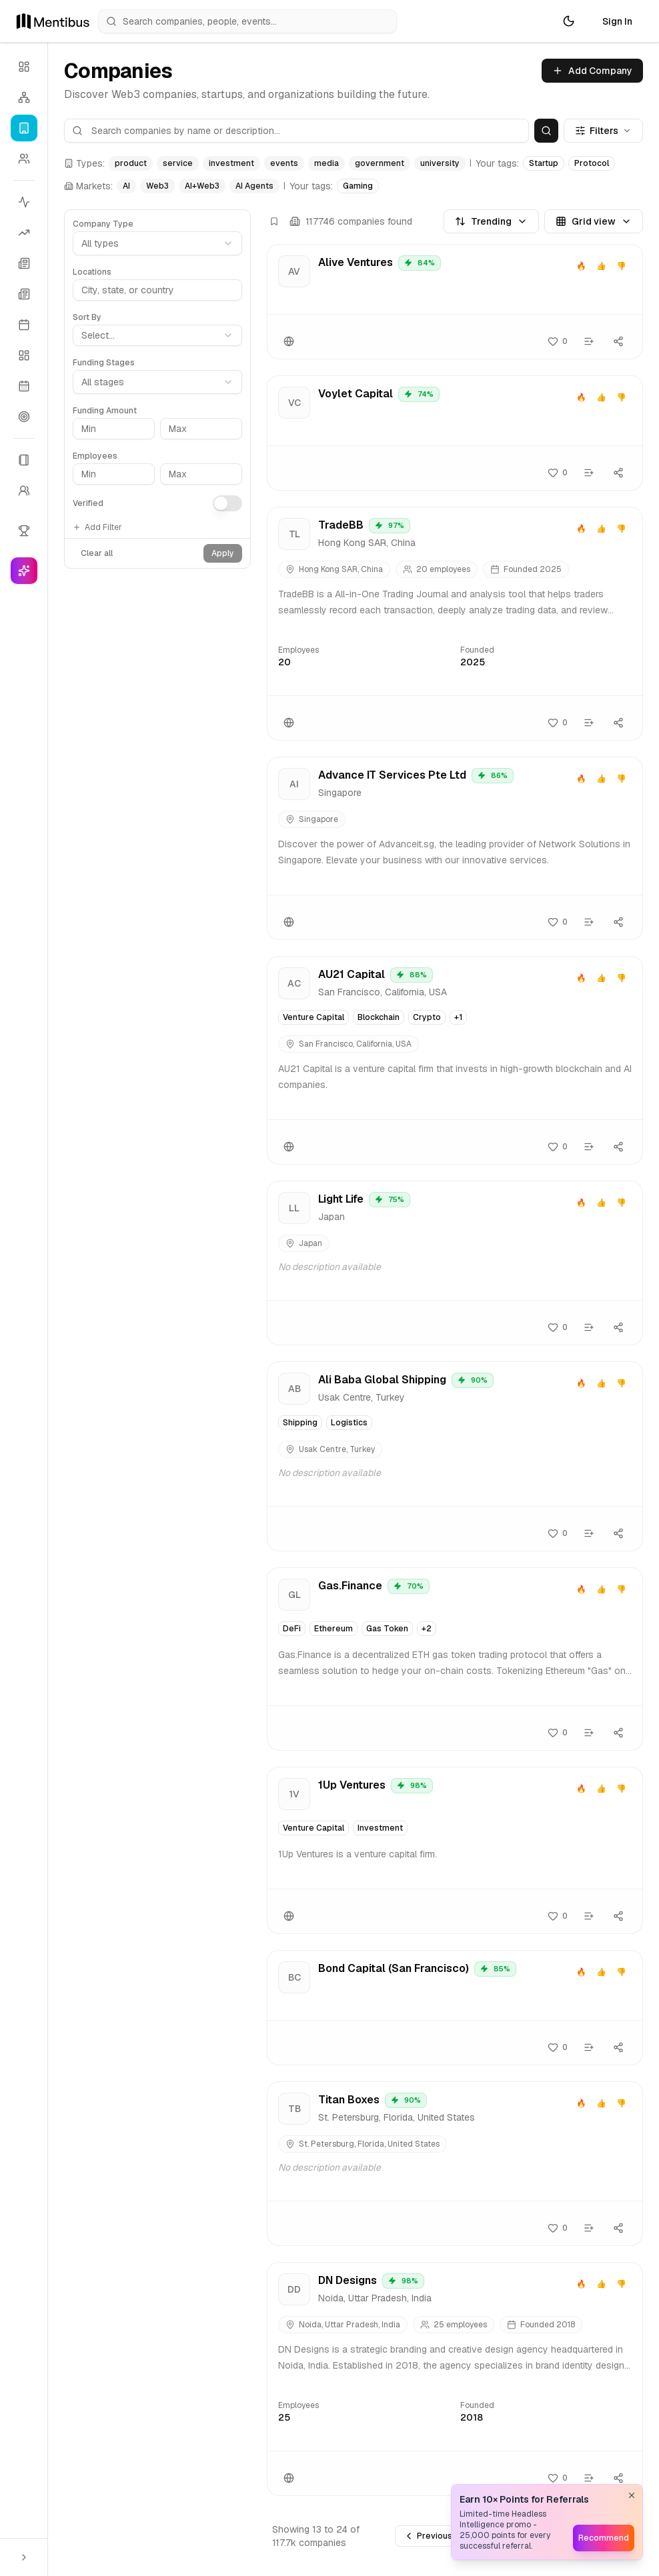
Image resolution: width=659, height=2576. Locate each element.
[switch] (227, 503)
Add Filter (97, 527)
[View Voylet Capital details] (454, 433)
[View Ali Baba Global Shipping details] (454, 1456)
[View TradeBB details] (454, 623)
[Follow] (557, 341)
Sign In (617, 21)
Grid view (594, 221)
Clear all (97, 553)
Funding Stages (104, 362)
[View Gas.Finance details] (454, 1659)
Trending (491, 221)
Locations (92, 272)
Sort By (87, 317)
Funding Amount (105, 410)
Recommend (603, 2538)
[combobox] (157, 335)
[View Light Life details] (454, 1263)
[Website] (288, 341)
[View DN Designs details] (454, 2379)
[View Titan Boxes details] (454, 2163)
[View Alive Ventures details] (454, 302)
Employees (95, 456)
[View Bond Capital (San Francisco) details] (454, 2008)
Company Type (103, 224)
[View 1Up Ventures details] (454, 1850)
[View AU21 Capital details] (454, 1060)
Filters (603, 131)
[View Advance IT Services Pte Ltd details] (454, 848)
